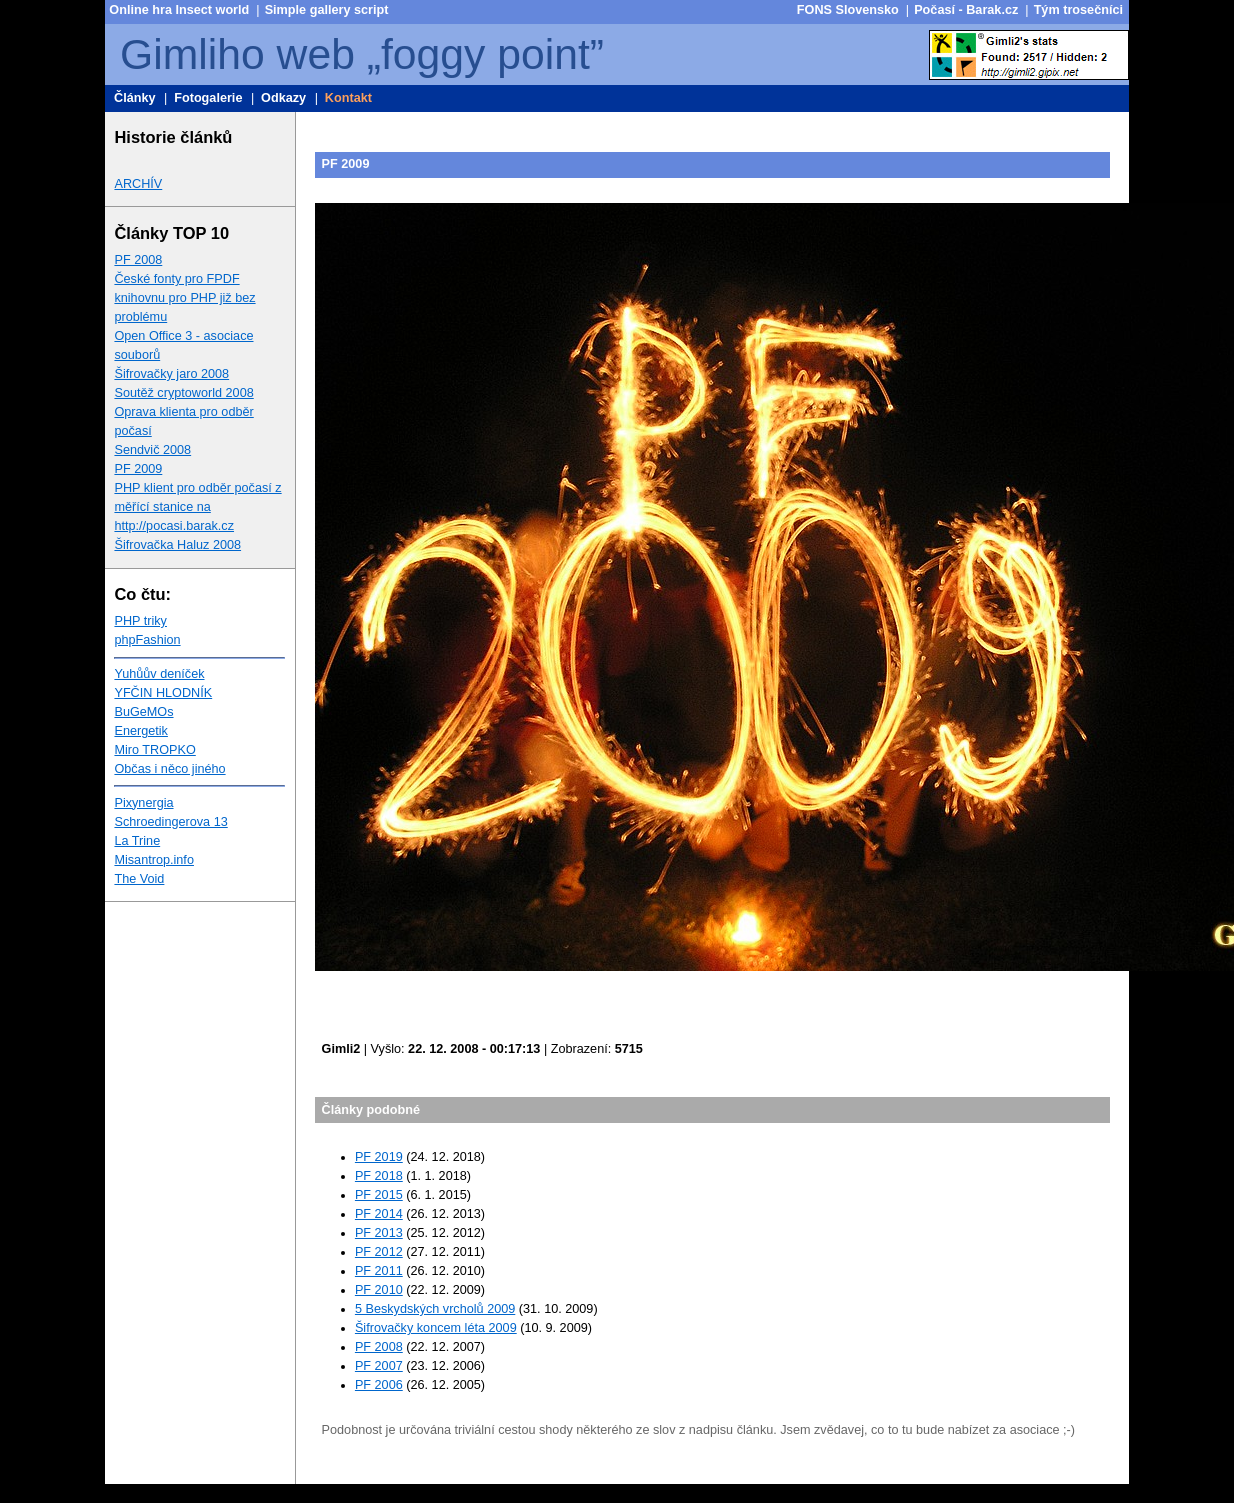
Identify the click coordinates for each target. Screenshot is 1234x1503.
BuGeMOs (143, 712)
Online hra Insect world (179, 10)
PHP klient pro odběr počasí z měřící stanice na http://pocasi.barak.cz (197, 507)
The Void (139, 879)
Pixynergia (143, 803)
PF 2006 (379, 1385)
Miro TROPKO (154, 750)
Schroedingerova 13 (170, 822)
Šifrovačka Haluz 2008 (177, 545)
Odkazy (283, 98)
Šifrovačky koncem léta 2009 (436, 1328)
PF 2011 (379, 1271)
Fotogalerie (208, 98)
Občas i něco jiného (169, 769)
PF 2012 (379, 1252)
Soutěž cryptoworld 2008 (183, 393)
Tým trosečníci (1078, 10)
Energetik (140, 731)
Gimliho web (237, 54)
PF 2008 (138, 260)
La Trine (137, 841)
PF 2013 (379, 1233)
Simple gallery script (327, 10)
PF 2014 (379, 1214)
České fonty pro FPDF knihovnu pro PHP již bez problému (184, 298)
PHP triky (140, 621)
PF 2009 (138, 469)
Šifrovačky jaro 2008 (171, 374)
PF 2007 (379, 1366)
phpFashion (147, 640)
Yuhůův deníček (159, 674)
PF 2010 (379, 1290)
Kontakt (348, 98)
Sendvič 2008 (152, 450)
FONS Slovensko (848, 10)
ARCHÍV (138, 184)
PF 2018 (379, 1176)
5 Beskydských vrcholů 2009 (435, 1309)
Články (135, 98)
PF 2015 (379, 1195)
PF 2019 (379, 1157)
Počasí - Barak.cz (966, 10)
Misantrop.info (154, 860)
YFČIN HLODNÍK (163, 693)
